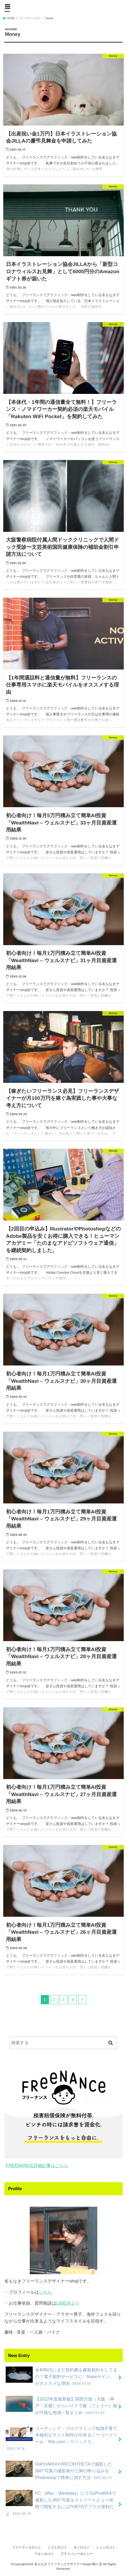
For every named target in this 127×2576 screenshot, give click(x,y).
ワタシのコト (44, 2553)
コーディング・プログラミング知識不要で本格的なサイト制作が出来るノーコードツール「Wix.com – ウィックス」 (61, 2438)
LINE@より (67, 2303)
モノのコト (81, 2547)
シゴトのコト (57, 2547)
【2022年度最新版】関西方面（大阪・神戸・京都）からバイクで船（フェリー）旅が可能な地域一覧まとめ (61, 2405)
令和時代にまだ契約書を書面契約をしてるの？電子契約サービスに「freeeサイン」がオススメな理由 (61, 2376)
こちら (45, 2292)
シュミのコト (105, 2547)
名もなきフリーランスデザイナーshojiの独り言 (63, 12)
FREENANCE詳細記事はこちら (37, 2165)
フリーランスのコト (26, 2547)
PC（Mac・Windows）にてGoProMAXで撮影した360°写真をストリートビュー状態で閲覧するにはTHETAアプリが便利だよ (61, 2503)
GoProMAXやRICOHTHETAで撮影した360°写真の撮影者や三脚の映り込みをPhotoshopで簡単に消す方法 (59, 2470)
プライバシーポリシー (77, 2553)
